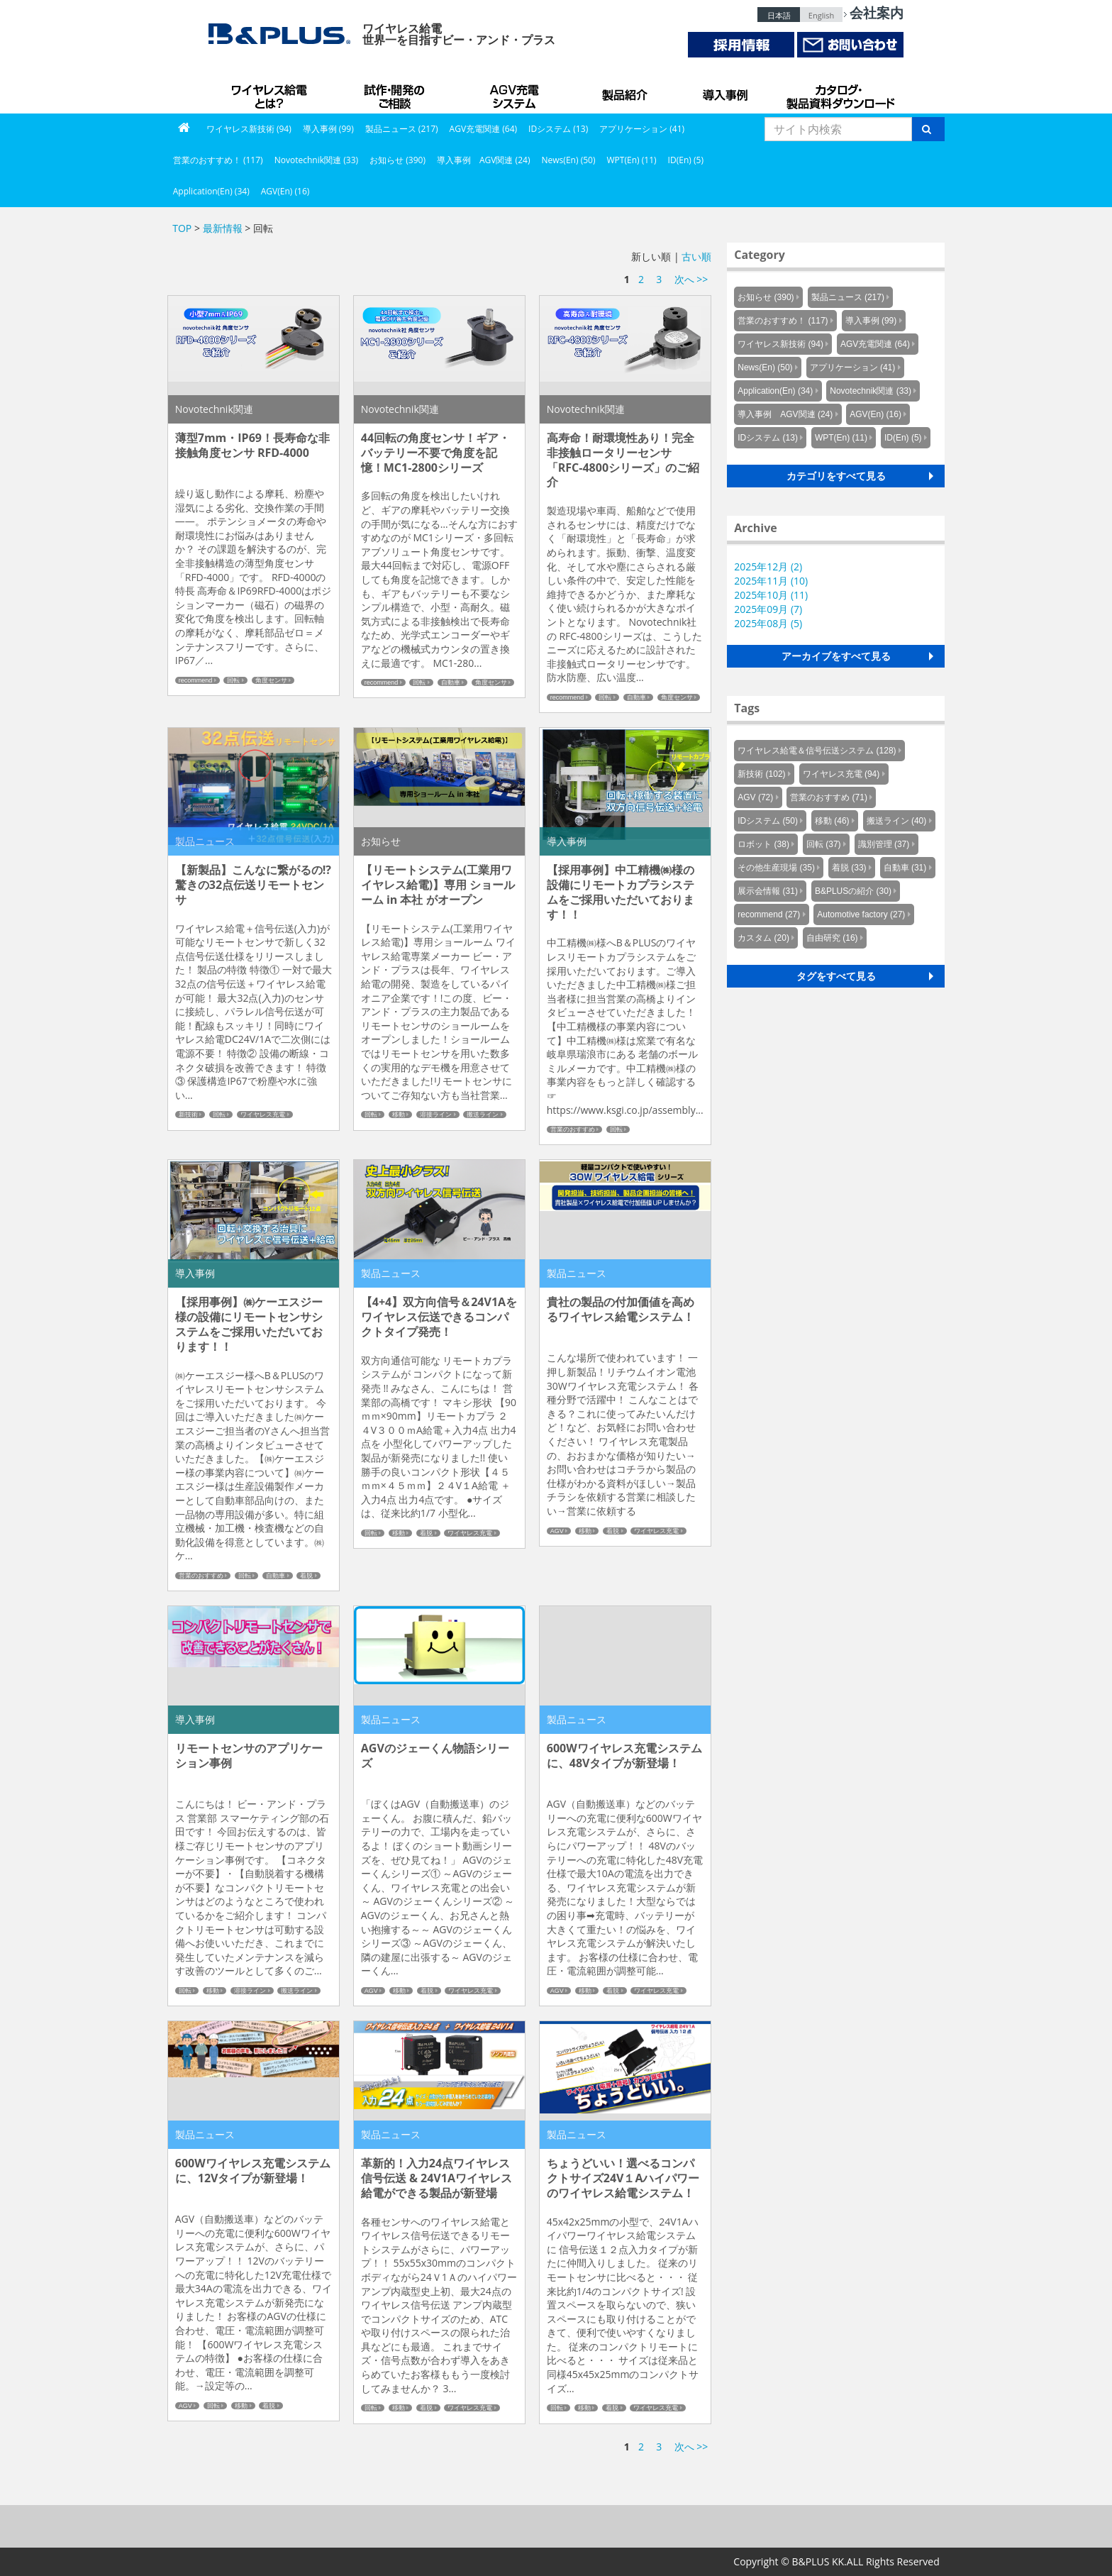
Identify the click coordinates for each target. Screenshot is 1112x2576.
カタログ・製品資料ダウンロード (839, 92)
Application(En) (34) (211, 191)
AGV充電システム (517, 92)
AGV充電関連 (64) (484, 129)
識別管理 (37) (884, 844)
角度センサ (271, 680)
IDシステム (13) (558, 129)
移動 (398, 1114)
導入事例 (726, 92)
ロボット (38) (763, 844)
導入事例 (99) (328, 129)
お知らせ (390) (397, 160)
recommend (196, 680)
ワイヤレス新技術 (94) (248, 129)
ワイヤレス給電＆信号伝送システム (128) (817, 751)
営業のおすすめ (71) (828, 797)
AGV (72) (755, 797)
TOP (181, 228)
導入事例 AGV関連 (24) (483, 160)
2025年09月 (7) (768, 609)
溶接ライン (436, 1114)
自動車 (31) (905, 868)
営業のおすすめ (572, 1129)
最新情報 (223, 228)
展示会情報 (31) (768, 891)
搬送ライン (483, 1114)
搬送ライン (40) (897, 821)
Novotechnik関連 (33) (316, 160)
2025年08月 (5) (768, 623)
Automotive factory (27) (861, 914)
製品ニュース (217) (401, 129)
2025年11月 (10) (771, 580)
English (821, 15)
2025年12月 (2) (768, 566)
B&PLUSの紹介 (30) (853, 891)
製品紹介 (627, 92)
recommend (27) (769, 914)
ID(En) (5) (686, 160)
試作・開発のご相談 (396, 92)
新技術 (188, 1114)
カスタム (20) (763, 938)
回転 (233, 680)
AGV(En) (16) (285, 191)
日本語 (779, 15)
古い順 (696, 256)
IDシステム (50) (768, 821)
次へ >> (691, 279)
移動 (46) (832, 821)
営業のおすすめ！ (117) (218, 160)
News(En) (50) (568, 160)
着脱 (306, 1575)
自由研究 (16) (832, 938)
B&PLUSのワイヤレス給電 (272, 92)
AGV (557, 1531)
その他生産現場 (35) (776, 868)
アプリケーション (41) (641, 129)
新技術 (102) (761, 774)
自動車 (450, 682)
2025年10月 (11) (771, 595)
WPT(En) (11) (631, 160)
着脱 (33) (849, 868)
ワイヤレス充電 (262, 1114)
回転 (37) (823, 844)
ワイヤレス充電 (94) (841, 774)
